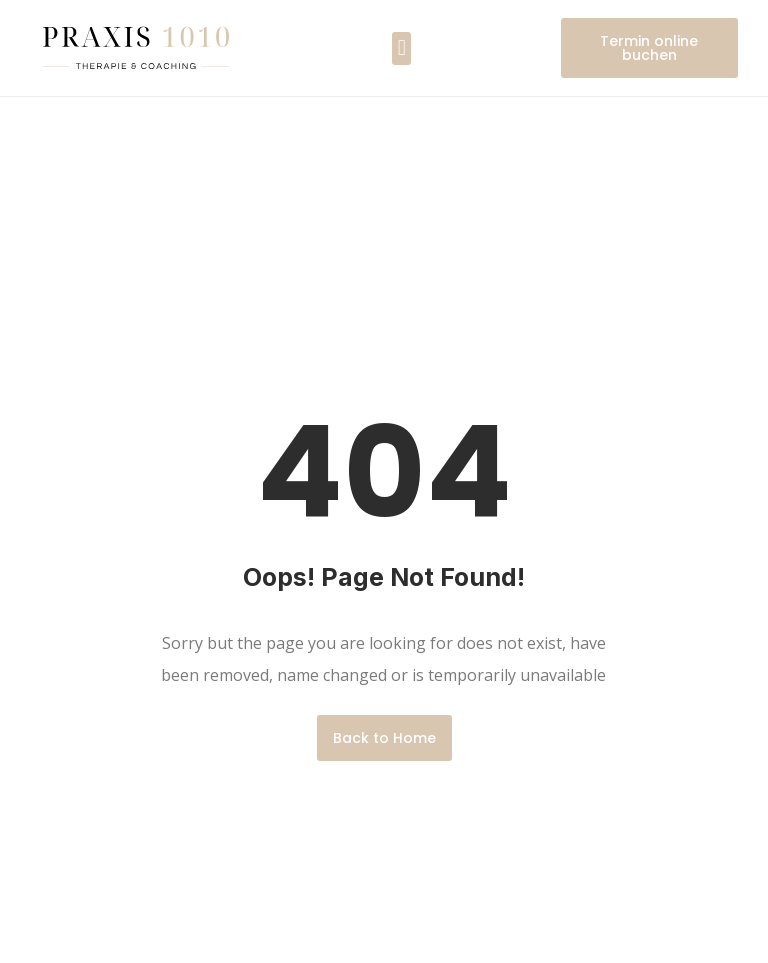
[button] (401, 48)
